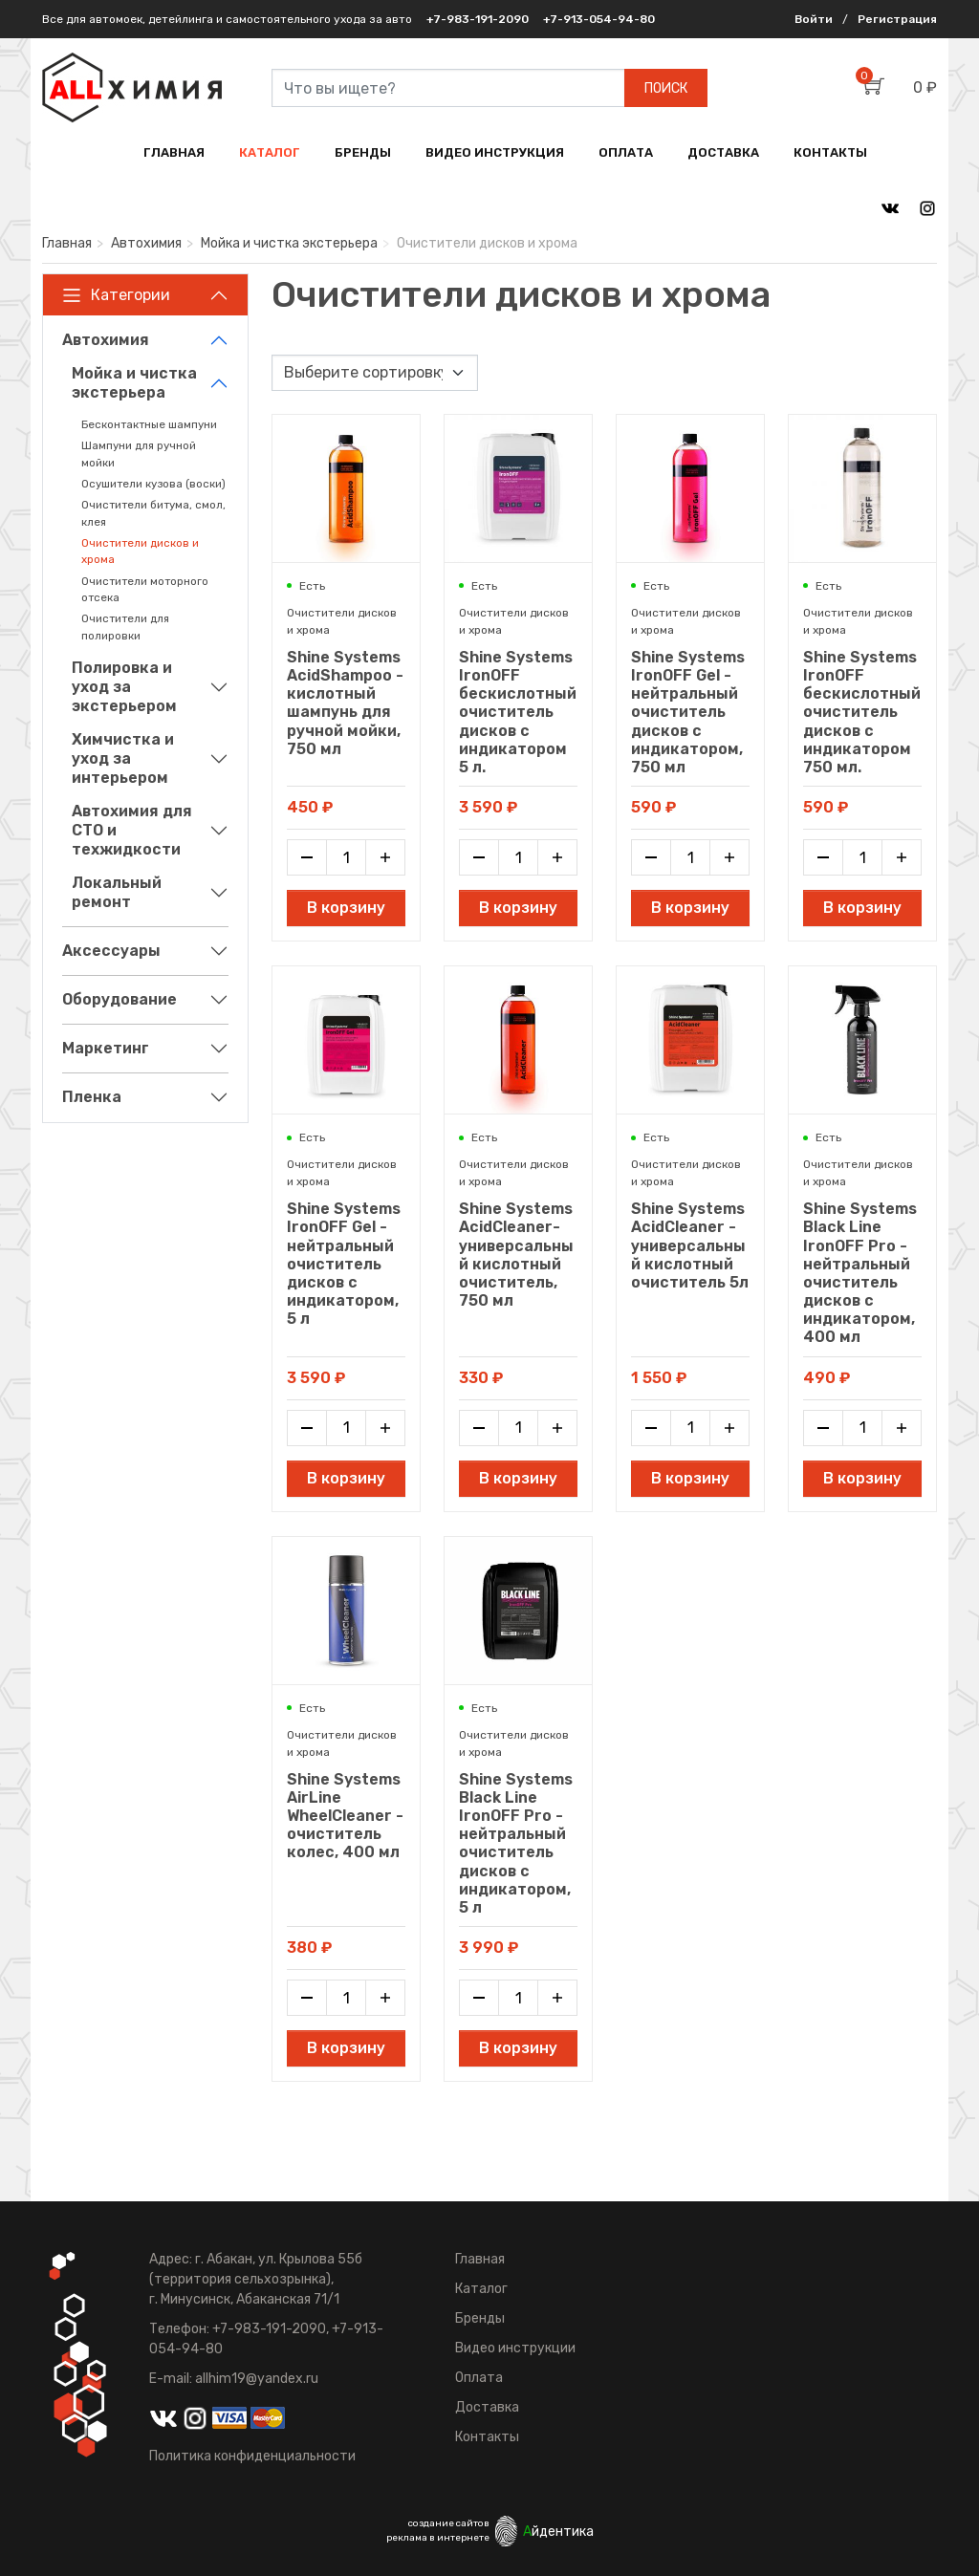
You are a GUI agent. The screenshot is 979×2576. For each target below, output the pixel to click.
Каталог (481, 2289)
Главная (67, 243)
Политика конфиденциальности (252, 2456)
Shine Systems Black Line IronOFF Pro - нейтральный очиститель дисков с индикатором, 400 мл (860, 1273)
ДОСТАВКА (723, 152)
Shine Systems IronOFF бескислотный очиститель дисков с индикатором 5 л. (518, 712)
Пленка (91, 1097)
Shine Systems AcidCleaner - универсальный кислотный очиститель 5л (690, 1245)
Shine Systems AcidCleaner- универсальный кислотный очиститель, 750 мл (516, 1255)
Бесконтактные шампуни (149, 424)
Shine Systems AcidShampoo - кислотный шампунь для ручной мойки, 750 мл (345, 703)
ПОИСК (665, 88)
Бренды (480, 2318)
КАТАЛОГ (269, 152)
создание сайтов (449, 2523)
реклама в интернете (438, 2538)
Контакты (487, 2437)
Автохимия (146, 243)
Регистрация (897, 19)
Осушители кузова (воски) (153, 483)
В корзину (346, 907)
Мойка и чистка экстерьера (289, 243)
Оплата (479, 2378)
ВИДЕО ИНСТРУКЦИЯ (494, 152)
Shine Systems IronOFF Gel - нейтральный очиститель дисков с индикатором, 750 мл (688, 712)
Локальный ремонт (117, 892)
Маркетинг (105, 1048)
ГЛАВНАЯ (174, 152)
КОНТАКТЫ (830, 152)
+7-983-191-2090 (477, 19)
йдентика (558, 2531)
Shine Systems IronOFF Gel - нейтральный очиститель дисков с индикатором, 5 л (344, 1264)
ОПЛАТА (625, 152)
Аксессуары (111, 951)
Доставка (487, 2407)
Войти (813, 19)
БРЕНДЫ (363, 152)
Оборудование (119, 999)
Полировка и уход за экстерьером (124, 687)
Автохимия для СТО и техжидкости (132, 830)
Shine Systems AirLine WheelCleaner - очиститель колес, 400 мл (345, 1816)
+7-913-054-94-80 (599, 19)
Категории (116, 295)
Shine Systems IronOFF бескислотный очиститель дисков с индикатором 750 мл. (862, 712)
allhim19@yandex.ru (256, 2378)
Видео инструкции (515, 2348)
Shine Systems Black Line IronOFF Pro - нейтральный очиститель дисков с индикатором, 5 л (516, 1843)
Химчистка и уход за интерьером (123, 758)
